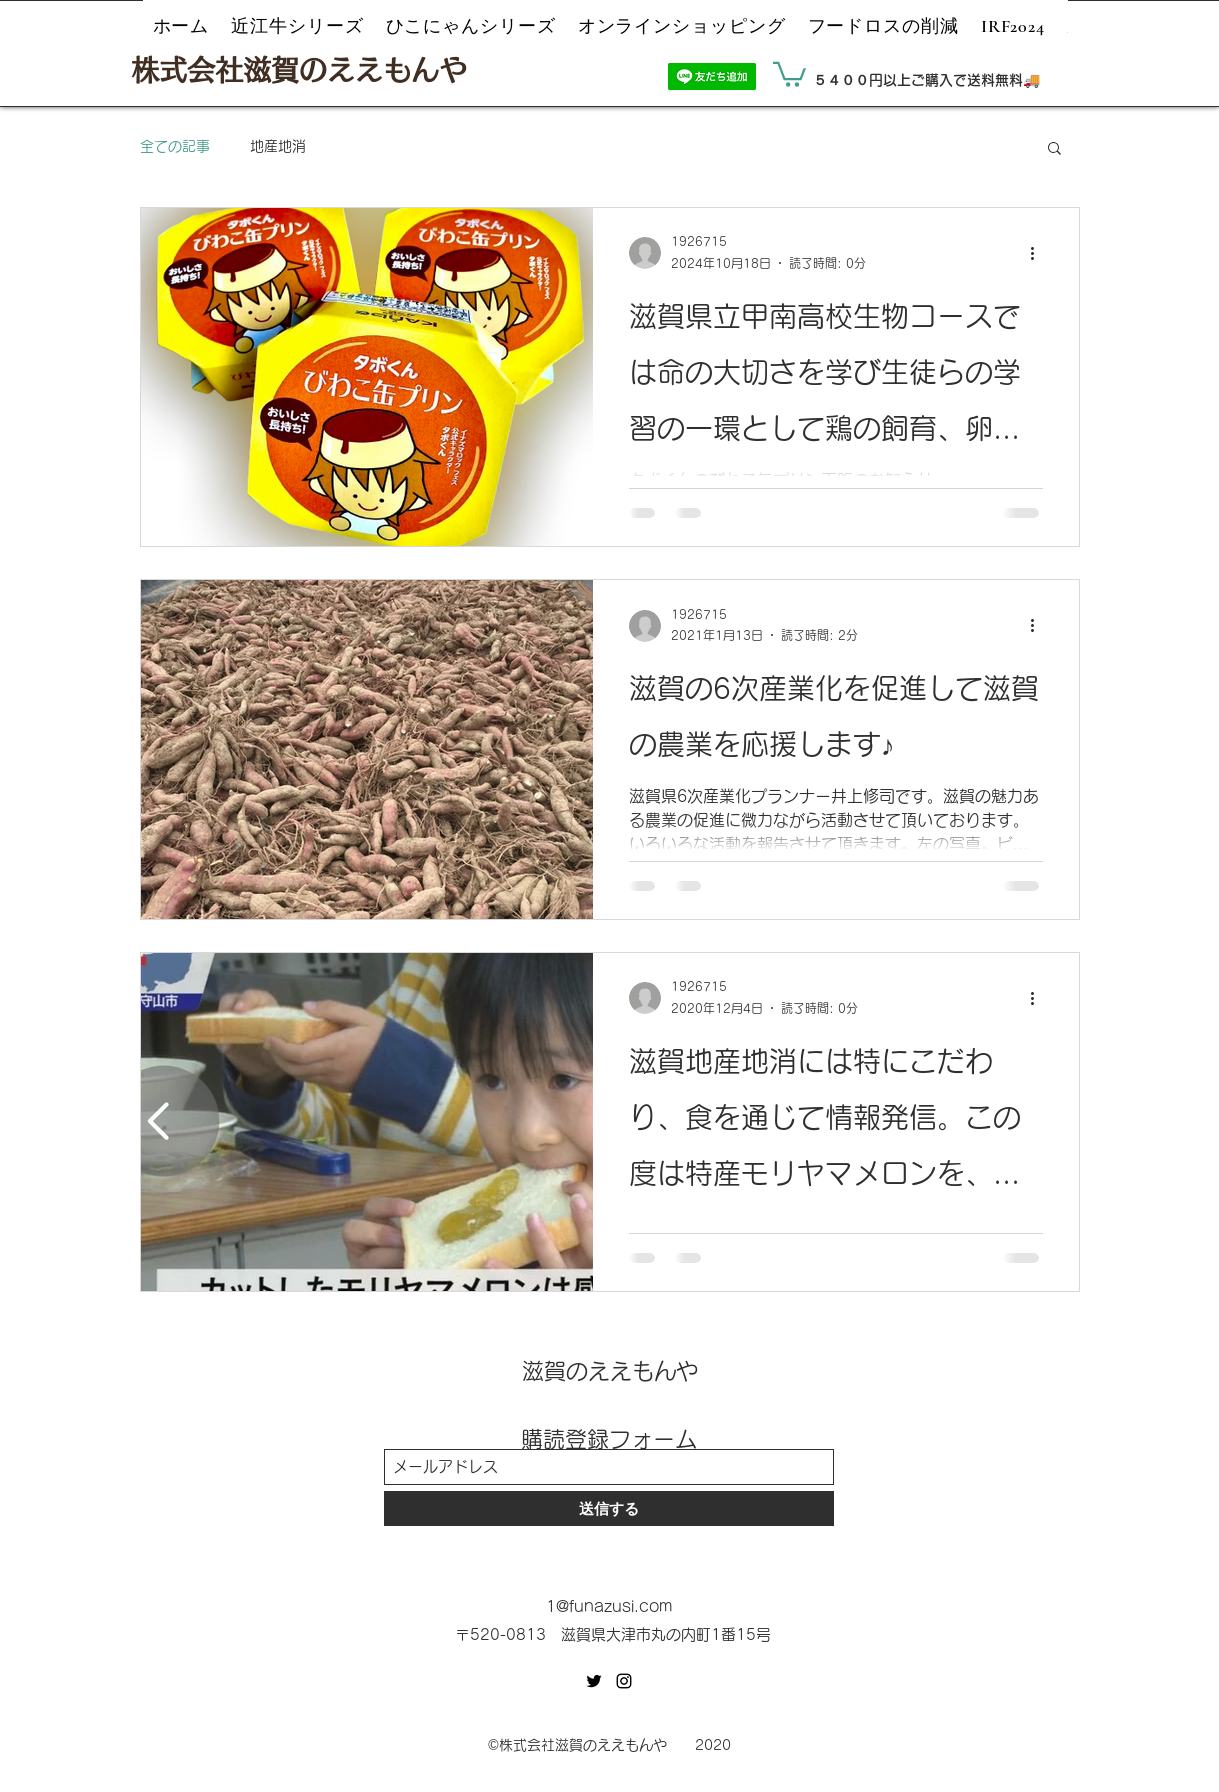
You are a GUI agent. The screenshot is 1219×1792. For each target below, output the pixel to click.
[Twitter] (594, 1681)
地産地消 (278, 146)
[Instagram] (624, 1681)
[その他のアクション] (1040, 253)
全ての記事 (175, 146)
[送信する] (609, 1508)
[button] (789, 73)
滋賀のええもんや (610, 1371)
